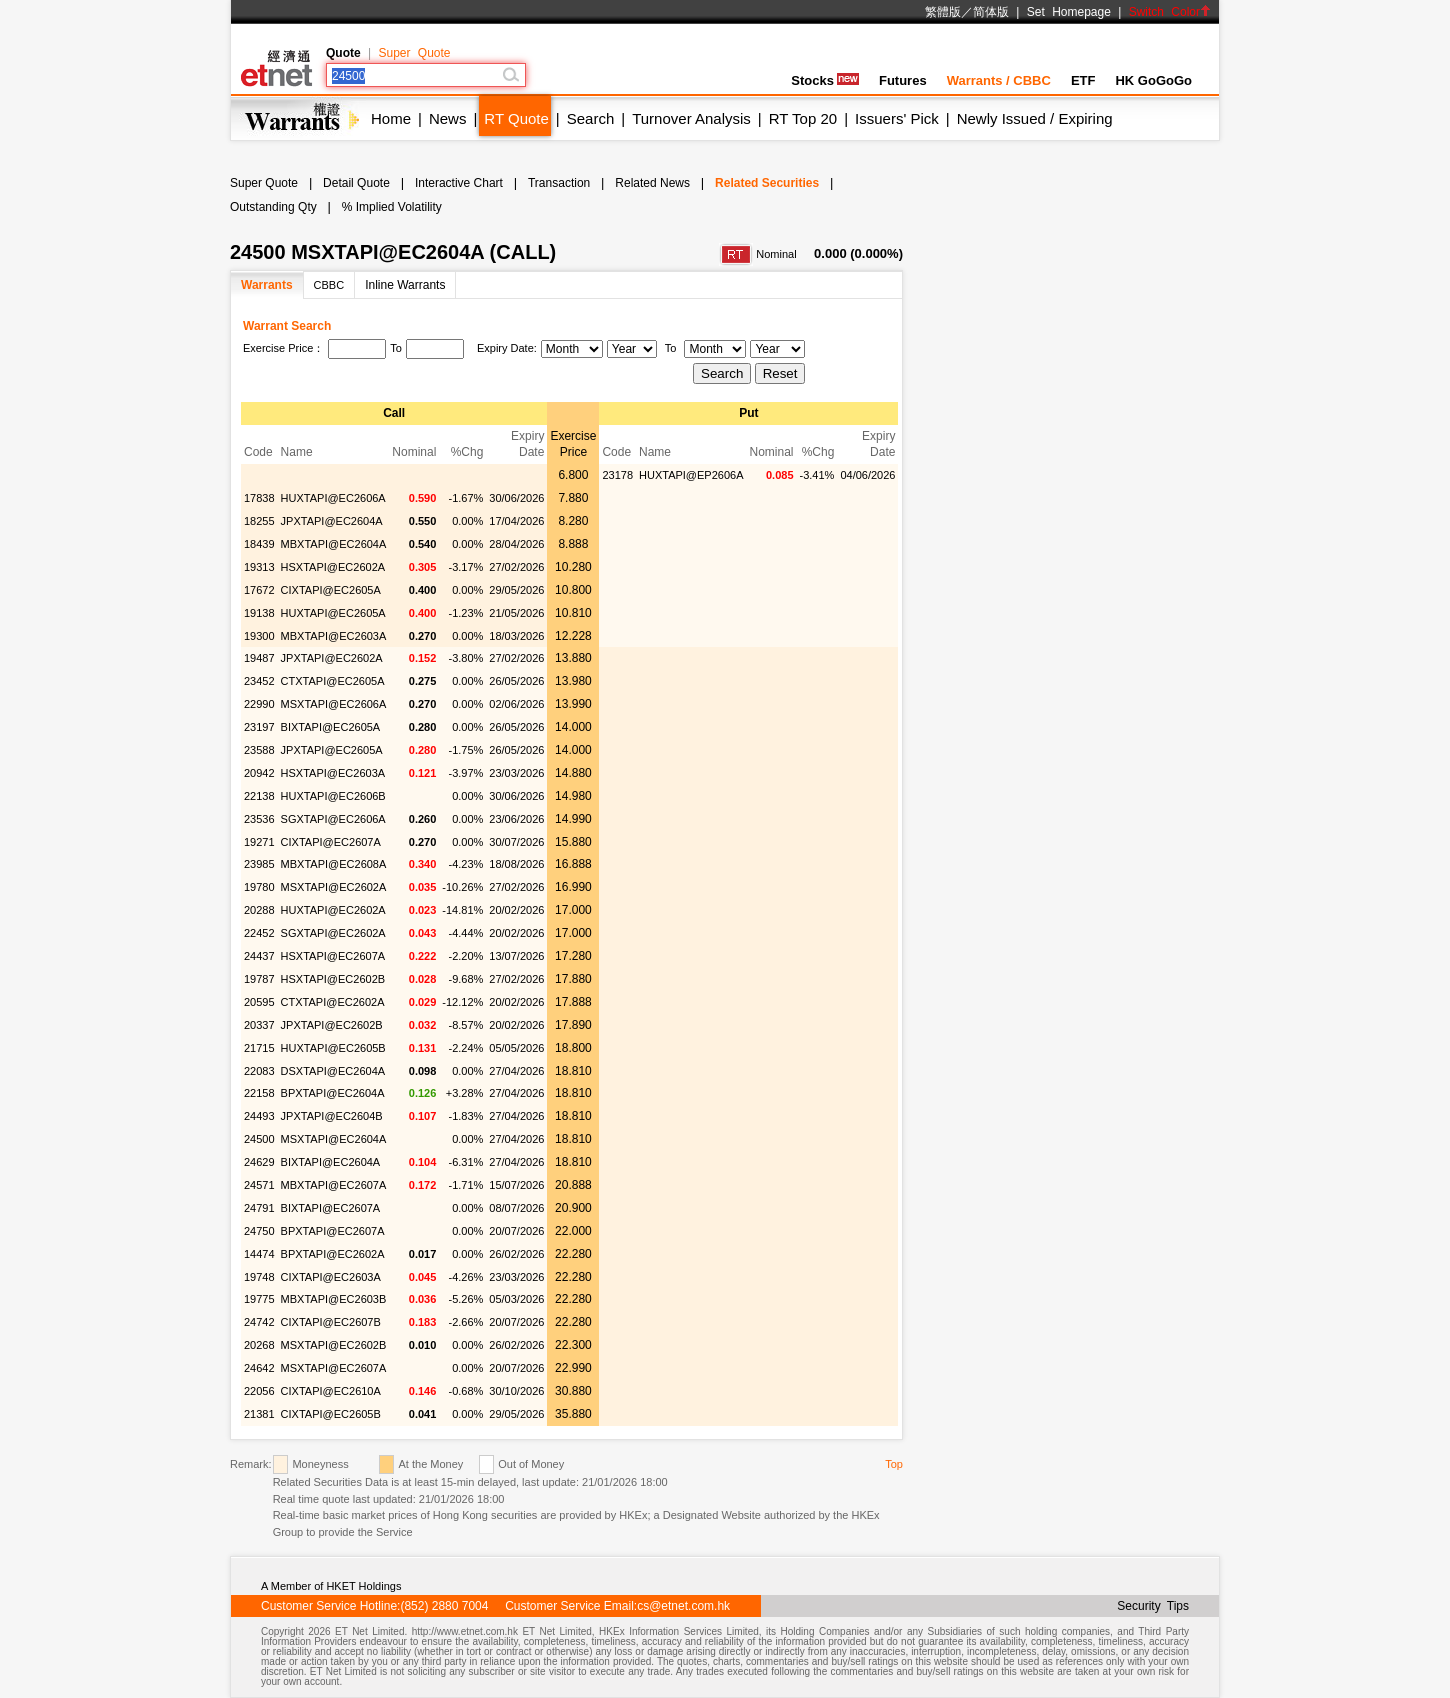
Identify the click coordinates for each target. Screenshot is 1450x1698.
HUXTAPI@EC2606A (333, 498)
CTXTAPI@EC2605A (333, 681)
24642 (259, 1368)
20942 (259, 773)
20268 (259, 1345)
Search (591, 118)
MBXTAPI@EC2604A (334, 544)
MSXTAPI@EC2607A (334, 1368)
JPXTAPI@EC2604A (332, 521)
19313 (259, 567)
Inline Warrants (405, 285)
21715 (259, 1048)
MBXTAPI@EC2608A (334, 864)
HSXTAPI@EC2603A (333, 773)
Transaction (559, 183)
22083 (259, 1071)
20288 (259, 910)
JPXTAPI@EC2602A (332, 658)
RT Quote (516, 118)
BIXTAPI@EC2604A (331, 1162)
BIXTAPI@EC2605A (331, 727)
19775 (259, 1299)
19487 (259, 658)
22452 (259, 933)
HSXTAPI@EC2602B (333, 979)
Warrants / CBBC (999, 80)
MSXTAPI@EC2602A (334, 887)
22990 (259, 704)
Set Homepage (1069, 12)
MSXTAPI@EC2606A (334, 704)
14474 (259, 1254)
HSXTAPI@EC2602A (333, 567)
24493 (259, 1116)
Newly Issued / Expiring (1035, 118)
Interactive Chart (459, 183)
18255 (259, 521)
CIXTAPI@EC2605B (331, 1414)
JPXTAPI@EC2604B (332, 1116)
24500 (259, 1139)
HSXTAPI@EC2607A (333, 956)
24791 (259, 1208)
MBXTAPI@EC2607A (334, 1185)
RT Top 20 (803, 118)
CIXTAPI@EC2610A (331, 1391)
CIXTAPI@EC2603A (331, 1277)
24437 (259, 956)
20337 (259, 1025)
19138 (259, 613)
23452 (259, 681)
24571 (259, 1185)
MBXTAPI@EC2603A (334, 636)
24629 (259, 1162)
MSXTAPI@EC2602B (334, 1345)
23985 (259, 864)
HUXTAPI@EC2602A (333, 910)
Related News (652, 183)
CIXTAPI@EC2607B (331, 1322)
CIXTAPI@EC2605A (331, 590)
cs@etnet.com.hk (683, 1606)
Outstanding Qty (273, 207)
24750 (259, 1231)
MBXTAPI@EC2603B (334, 1299)
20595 (259, 1002)
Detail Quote (356, 183)
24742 (259, 1322)
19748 (259, 1277)
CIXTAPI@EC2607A (331, 842)
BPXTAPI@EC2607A (333, 1231)
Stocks (825, 80)
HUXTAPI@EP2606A (691, 475)
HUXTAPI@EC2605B (333, 1048)
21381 (259, 1414)
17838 (259, 498)
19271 (259, 842)
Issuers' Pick (897, 118)
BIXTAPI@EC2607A (331, 1208)
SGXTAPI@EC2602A (333, 933)
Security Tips (1153, 1606)
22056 (259, 1391)
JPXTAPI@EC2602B (332, 1025)
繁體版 (943, 12)
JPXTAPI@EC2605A (332, 750)
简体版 (991, 12)
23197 (259, 727)
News (448, 118)
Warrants (267, 285)
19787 (259, 979)
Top (894, 1464)
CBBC (329, 285)
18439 (259, 544)
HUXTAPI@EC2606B (333, 796)
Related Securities (767, 183)
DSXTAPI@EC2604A (333, 1071)
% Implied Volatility (392, 207)
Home (391, 118)
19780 (259, 887)
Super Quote (414, 53)
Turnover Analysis (691, 118)
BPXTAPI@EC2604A (333, 1093)
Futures (903, 80)
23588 (259, 750)
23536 (259, 819)
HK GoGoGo (1153, 80)
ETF (1083, 80)
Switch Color (1170, 12)
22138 (259, 796)
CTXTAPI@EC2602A (333, 1002)
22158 (259, 1093)
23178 (617, 475)
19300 (259, 636)
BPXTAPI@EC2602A (333, 1254)
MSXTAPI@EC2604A (334, 1139)
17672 (259, 590)
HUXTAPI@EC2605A (333, 613)
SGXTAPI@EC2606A (333, 819)
